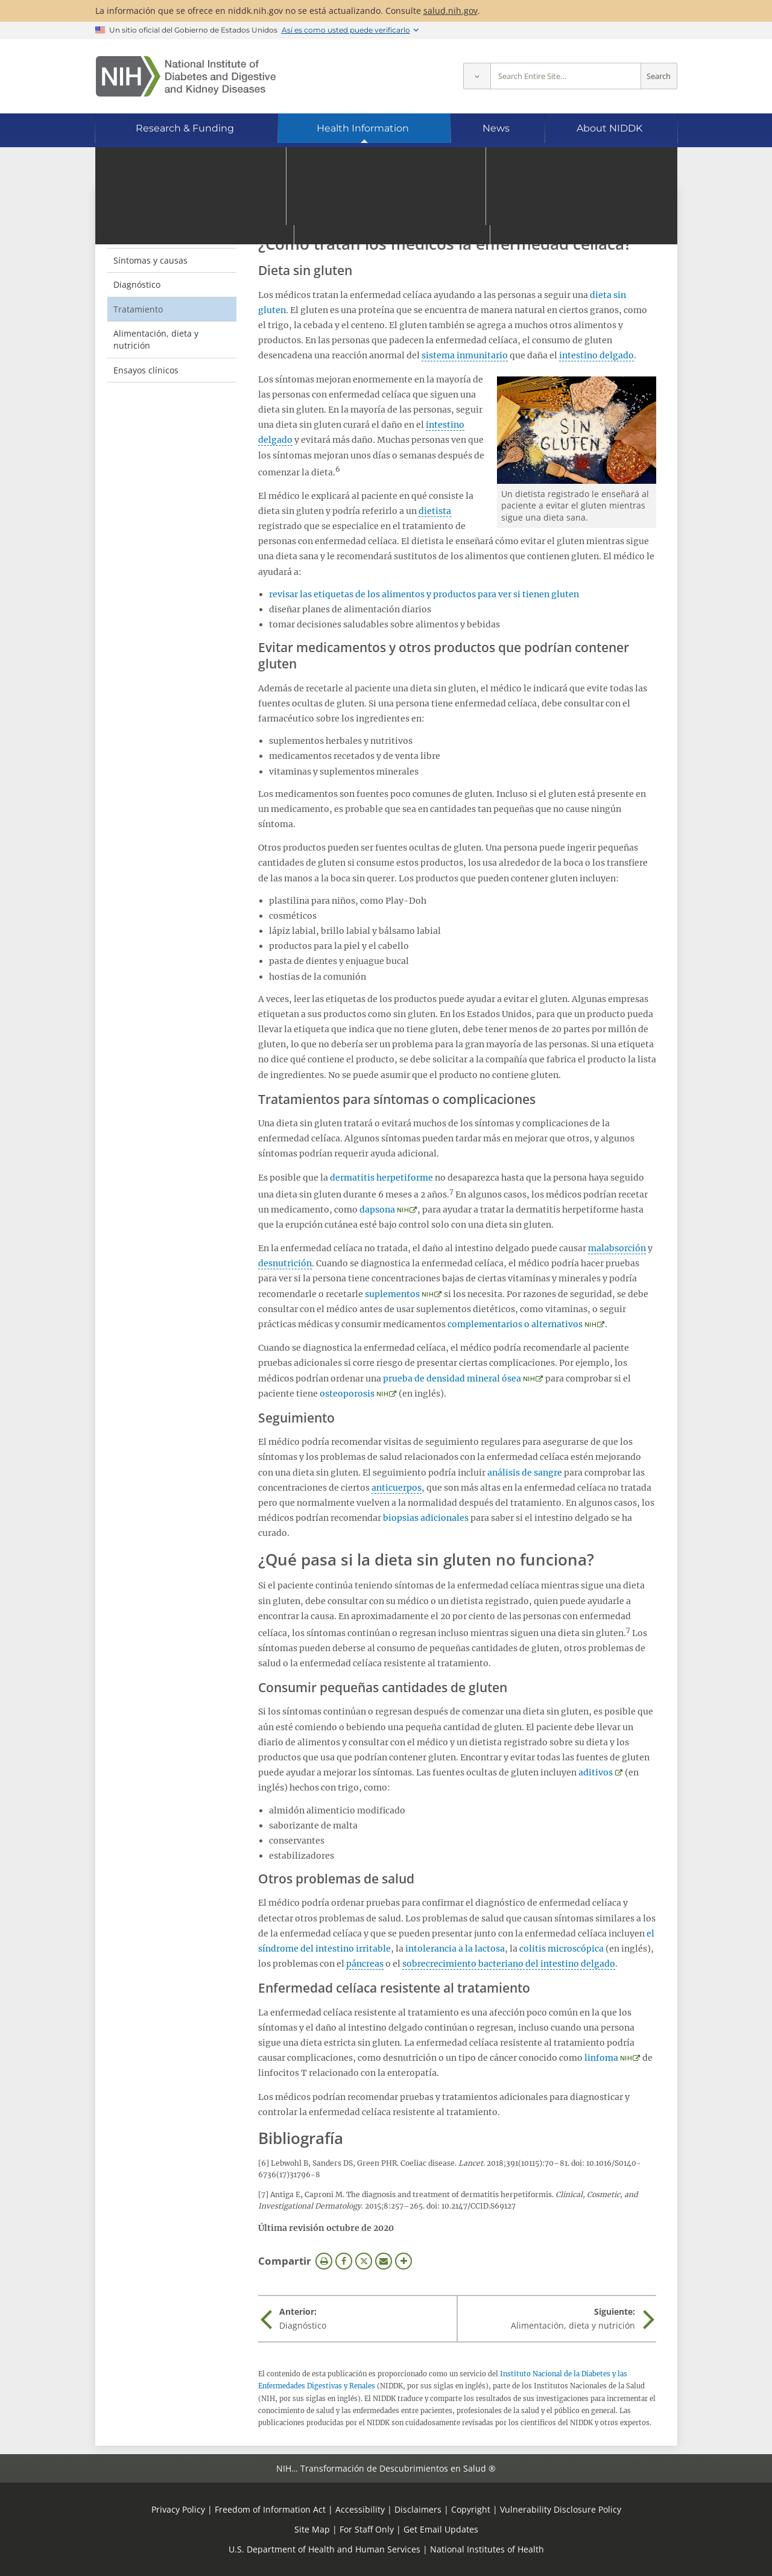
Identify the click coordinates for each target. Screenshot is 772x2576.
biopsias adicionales (426, 1517)
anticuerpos (397, 1487)
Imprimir (323, 2261)
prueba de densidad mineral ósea (452, 1378)
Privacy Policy (178, 2509)
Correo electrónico (383, 2261)
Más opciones (403, 2261)
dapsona (377, 1209)
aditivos (595, 1772)
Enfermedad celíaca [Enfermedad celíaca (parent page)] (168, 210)
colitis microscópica (561, 1948)
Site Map (312, 2529)
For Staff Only (367, 2529)
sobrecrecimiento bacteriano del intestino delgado (508, 1963)
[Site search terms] (565, 76)
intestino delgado (596, 355)
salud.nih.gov (450, 10)
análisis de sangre (524, 1472)
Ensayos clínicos (146, 370)
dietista (435, 511)
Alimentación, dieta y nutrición (155, 339)
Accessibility (360, 2509)
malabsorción (617, 1248)
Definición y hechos (152, 235)
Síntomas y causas (150, 260)
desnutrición (285, 1263)
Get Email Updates (440, 2529)
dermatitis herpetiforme (381, 1177)
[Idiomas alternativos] (635, 166)
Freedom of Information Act (270, 2509)
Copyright (470, 2509)
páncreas (365, 1963)
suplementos (392, 1294)
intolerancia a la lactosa (455, 1948)
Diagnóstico (136, 284)
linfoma (601, 2057)
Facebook (343, 2261)
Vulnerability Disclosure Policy (560, 2509)
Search (659, 76)
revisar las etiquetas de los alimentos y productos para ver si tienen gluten (424, 594)
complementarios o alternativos (515, 1324)
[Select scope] (476, 76)
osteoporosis (347, 1393)
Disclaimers (417, 2509)
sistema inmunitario (465, 355)
